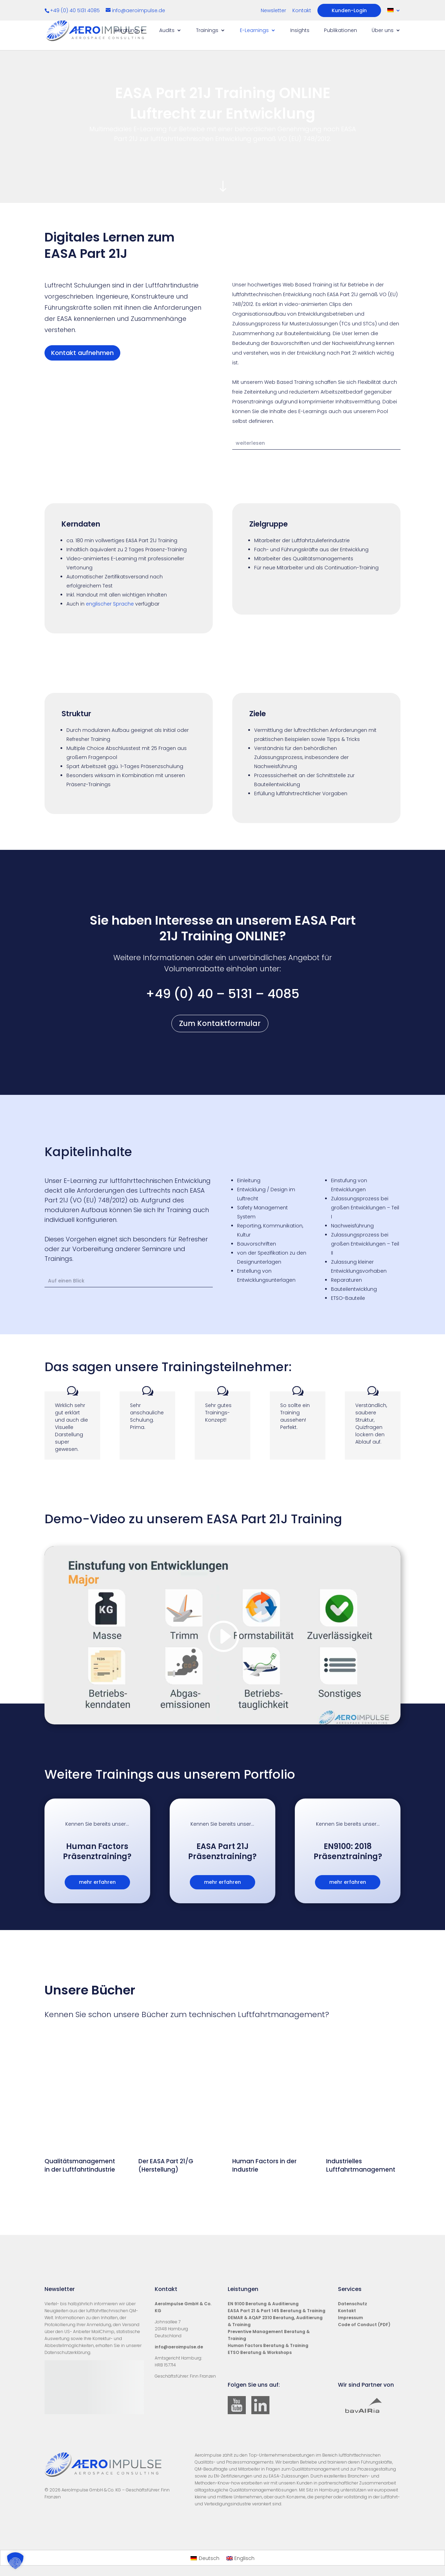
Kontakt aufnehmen (82, 352)
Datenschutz (352, 2304)
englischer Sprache (110, 603)
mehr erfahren (97, 1882)
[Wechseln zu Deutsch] (205, 2557)
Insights (299, 31)
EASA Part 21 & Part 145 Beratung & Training (276, 2311)
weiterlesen (250, 443)
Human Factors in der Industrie (264, 2165)
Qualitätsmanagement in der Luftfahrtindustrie (79, 2165)
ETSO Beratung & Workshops (260, 2352)
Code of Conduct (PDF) (364, 2325)
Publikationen (340, 31)
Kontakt (301, 11)
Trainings (207, 31)
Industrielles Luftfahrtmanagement (360, 2165)
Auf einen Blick (66, 1280)
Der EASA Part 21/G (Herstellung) (165, 2165)
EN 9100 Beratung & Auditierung (263, 2304)
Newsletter (273, 11)
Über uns (383, 31)
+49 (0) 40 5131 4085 (75, 10)
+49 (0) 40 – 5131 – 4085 (222, 994)
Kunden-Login (349, 10)
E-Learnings (254, 31)
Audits (167, 31)
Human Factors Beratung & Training (268, 2345)
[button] (15, 2560)
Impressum (350, 2318)
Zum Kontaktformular (220, 1023)
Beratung (126, 31)
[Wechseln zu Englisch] (240, 2557)
